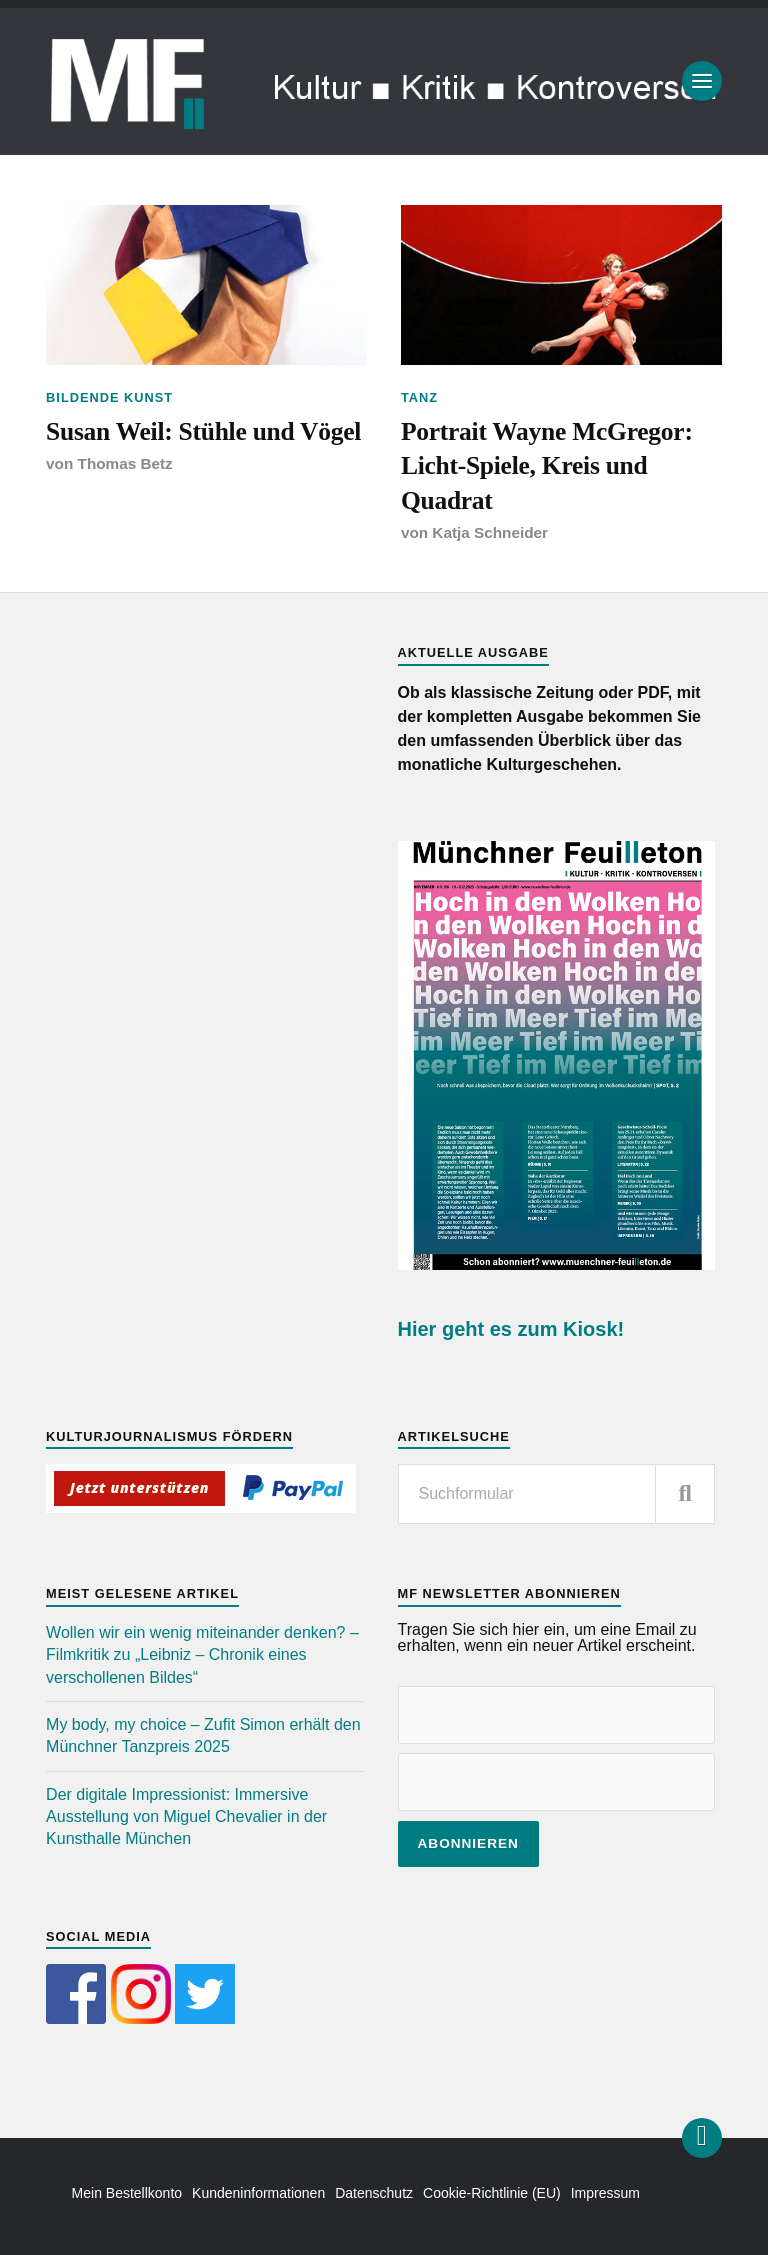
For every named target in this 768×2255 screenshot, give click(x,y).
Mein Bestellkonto (127, 2193)
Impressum (605, 2193)
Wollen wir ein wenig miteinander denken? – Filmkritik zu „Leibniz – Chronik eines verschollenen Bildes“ (202, 1655)
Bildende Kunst (109, 397)
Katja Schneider (490, 532)
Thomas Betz (125, 463)
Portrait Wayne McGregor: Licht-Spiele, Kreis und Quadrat (547, 466)
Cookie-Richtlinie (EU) (492, 2193)
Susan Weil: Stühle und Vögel (203, 431)
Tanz (419, 397)
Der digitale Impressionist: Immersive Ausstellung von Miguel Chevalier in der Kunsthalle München (186, 1817)
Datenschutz (374, 2193)
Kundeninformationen (258, 2193)
